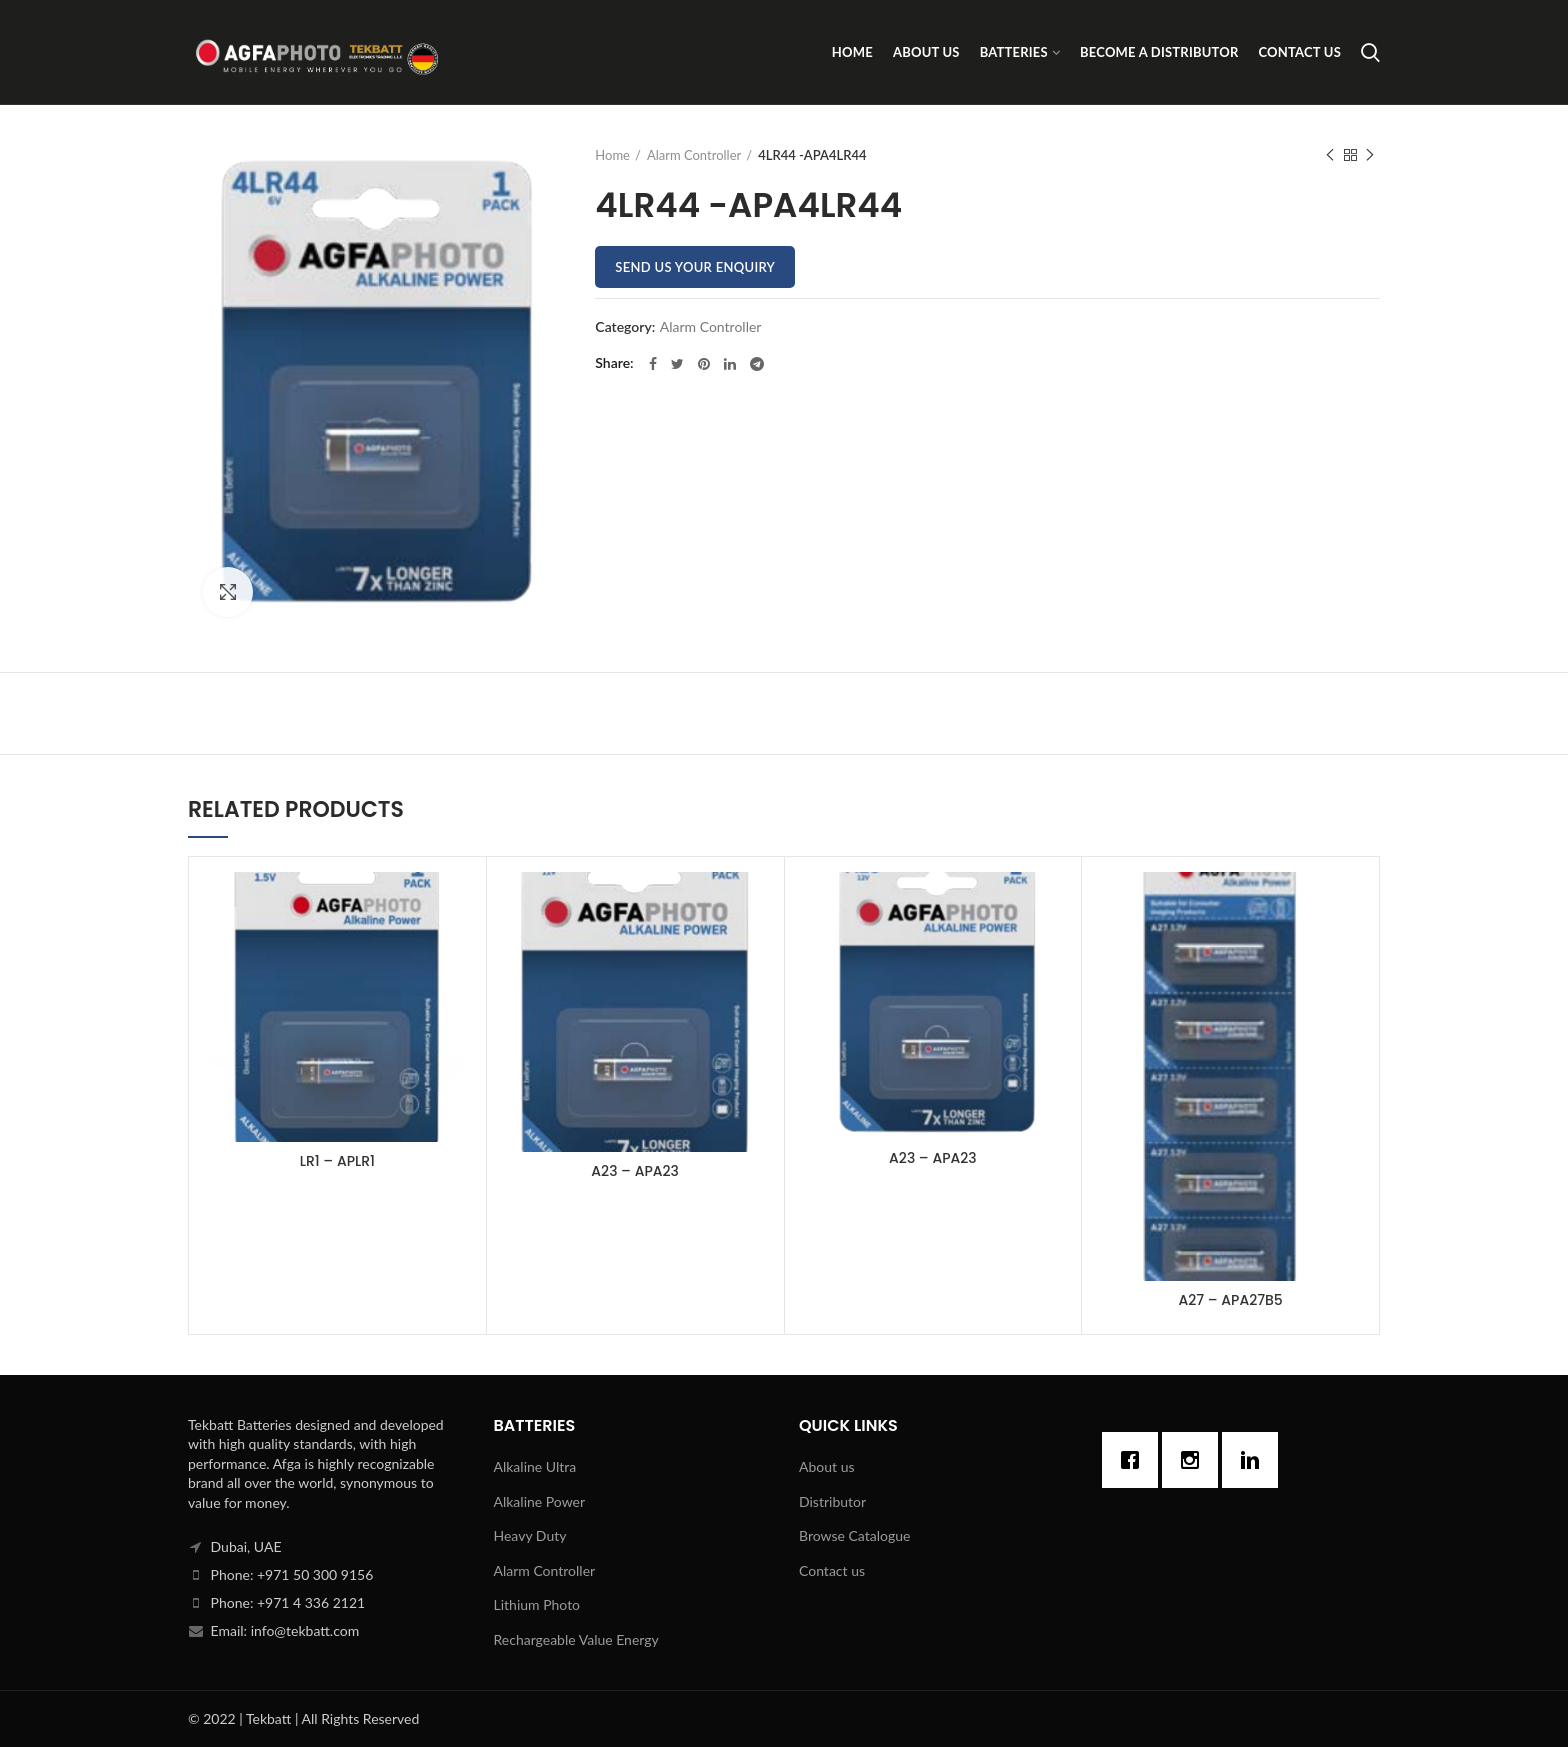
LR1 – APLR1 (337, 1161)
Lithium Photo (537, 1604)
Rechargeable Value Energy (576, 1639)
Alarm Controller (694, 155)
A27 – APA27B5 (1230, 1300)
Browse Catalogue (854, 1535)
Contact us (832, 1570)
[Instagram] (1195, 1460)
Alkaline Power (540, 1501)
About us (827, 1466)
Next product (1370, 155)
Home (612, 155)
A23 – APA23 (635, 1171)
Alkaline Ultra (535, 1466)
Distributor (832, 1501)
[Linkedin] (1255, 1460)
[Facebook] (1135, 1460)
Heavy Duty (530, 1535)
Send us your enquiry (695, 267)
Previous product (1330, 155)
